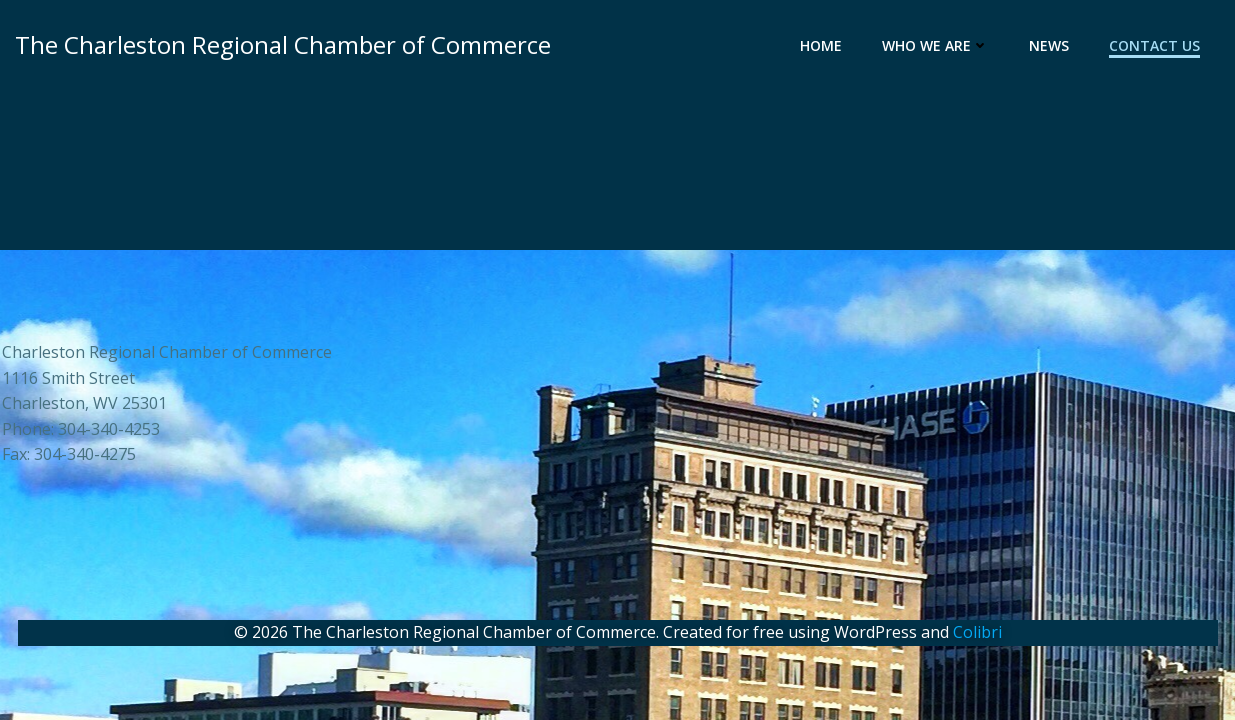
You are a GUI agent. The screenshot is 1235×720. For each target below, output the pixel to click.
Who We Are (935, 45)
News (1049, 45)
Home (821, 45)
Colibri (977, 632)
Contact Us (1154, 45)
